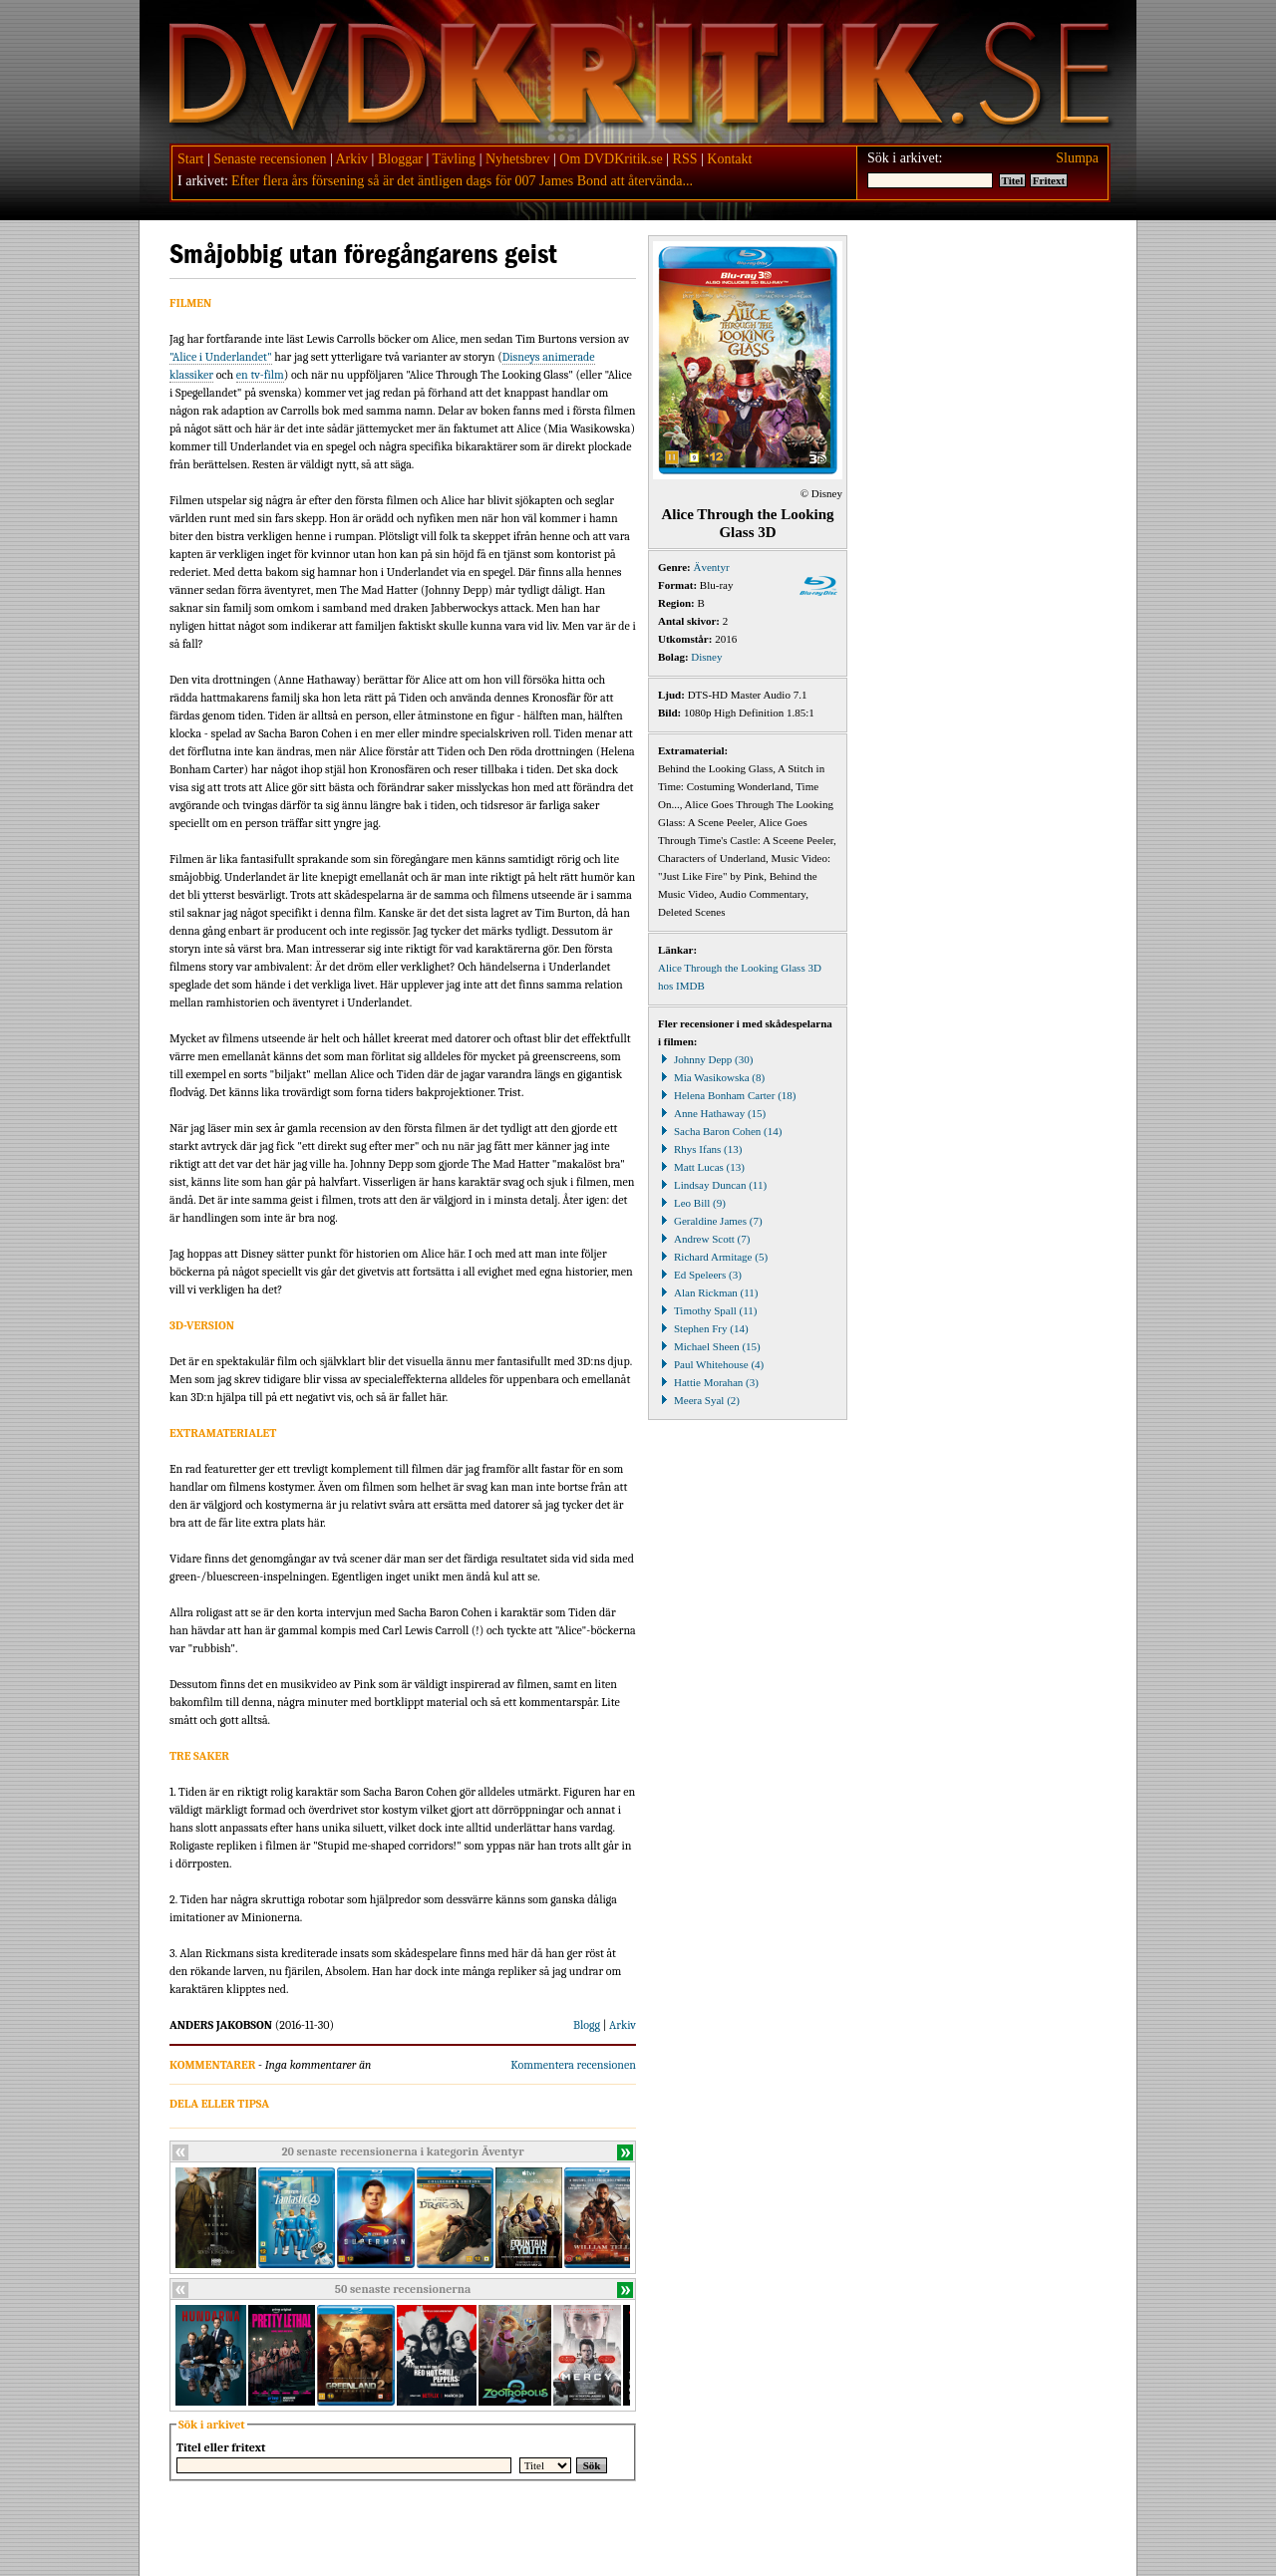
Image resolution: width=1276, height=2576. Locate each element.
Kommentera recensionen (573, 2065)
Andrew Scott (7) (704, 1239)
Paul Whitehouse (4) (711, 1364)
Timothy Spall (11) (708, 1310)
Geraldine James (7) (710, 1221)
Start (190, 158)
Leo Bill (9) (692, 1203)
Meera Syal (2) (699, 1400)
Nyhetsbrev (517, 158)
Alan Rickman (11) (708, 1292)
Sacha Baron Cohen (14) (720, 1131)
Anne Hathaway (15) (712, 1113)
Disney (706, 657)
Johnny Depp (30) (705, 1059)
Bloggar (400, 158)
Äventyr (712, 567)
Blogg (586, 2025)
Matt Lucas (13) (701, 1167)
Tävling (455, 158)
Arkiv (351, 158)
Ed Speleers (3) (700, 1275)
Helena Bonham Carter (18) (727, 1095)
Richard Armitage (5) (713, 1257)
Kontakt (729, 158)
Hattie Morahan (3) (708, 1382)
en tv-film (260, 375)
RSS (685, 158)
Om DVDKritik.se (610, 158)
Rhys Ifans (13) (700, 1149)
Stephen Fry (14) (703, 1328)
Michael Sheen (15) (709, 1346)
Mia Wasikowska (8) (711, 1077)
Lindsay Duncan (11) (712, 1185)
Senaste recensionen (269, 158)
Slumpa (1077, 157)
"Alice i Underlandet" (220, 357)
